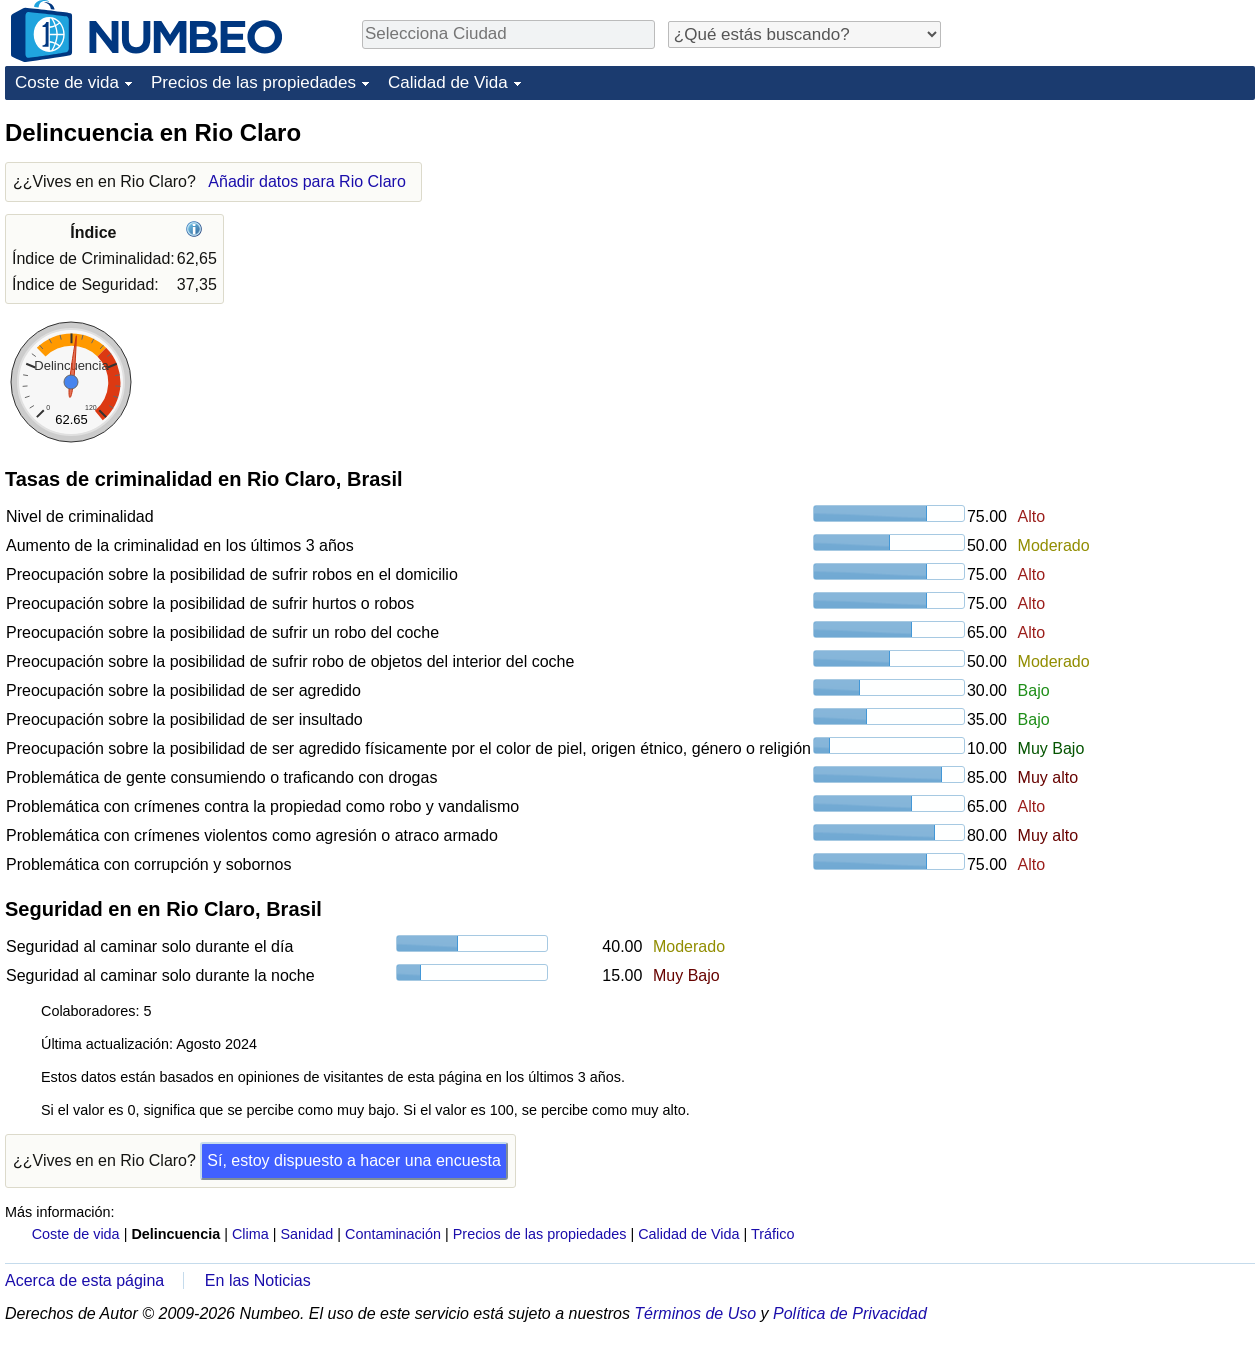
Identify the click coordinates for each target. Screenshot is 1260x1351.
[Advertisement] (1105, 242)
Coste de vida (67, 82)
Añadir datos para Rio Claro (306, 181)
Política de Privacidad (850, 1313)
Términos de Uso (695, 1313)
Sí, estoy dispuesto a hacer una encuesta (354, 1160)
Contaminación (393, 1234)
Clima (250, 1234)
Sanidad (306, 1234)
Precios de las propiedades (253, 82)
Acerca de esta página (84, 1280)
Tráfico (772, 1234)
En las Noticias (258, 1280)
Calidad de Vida (448, 82)
